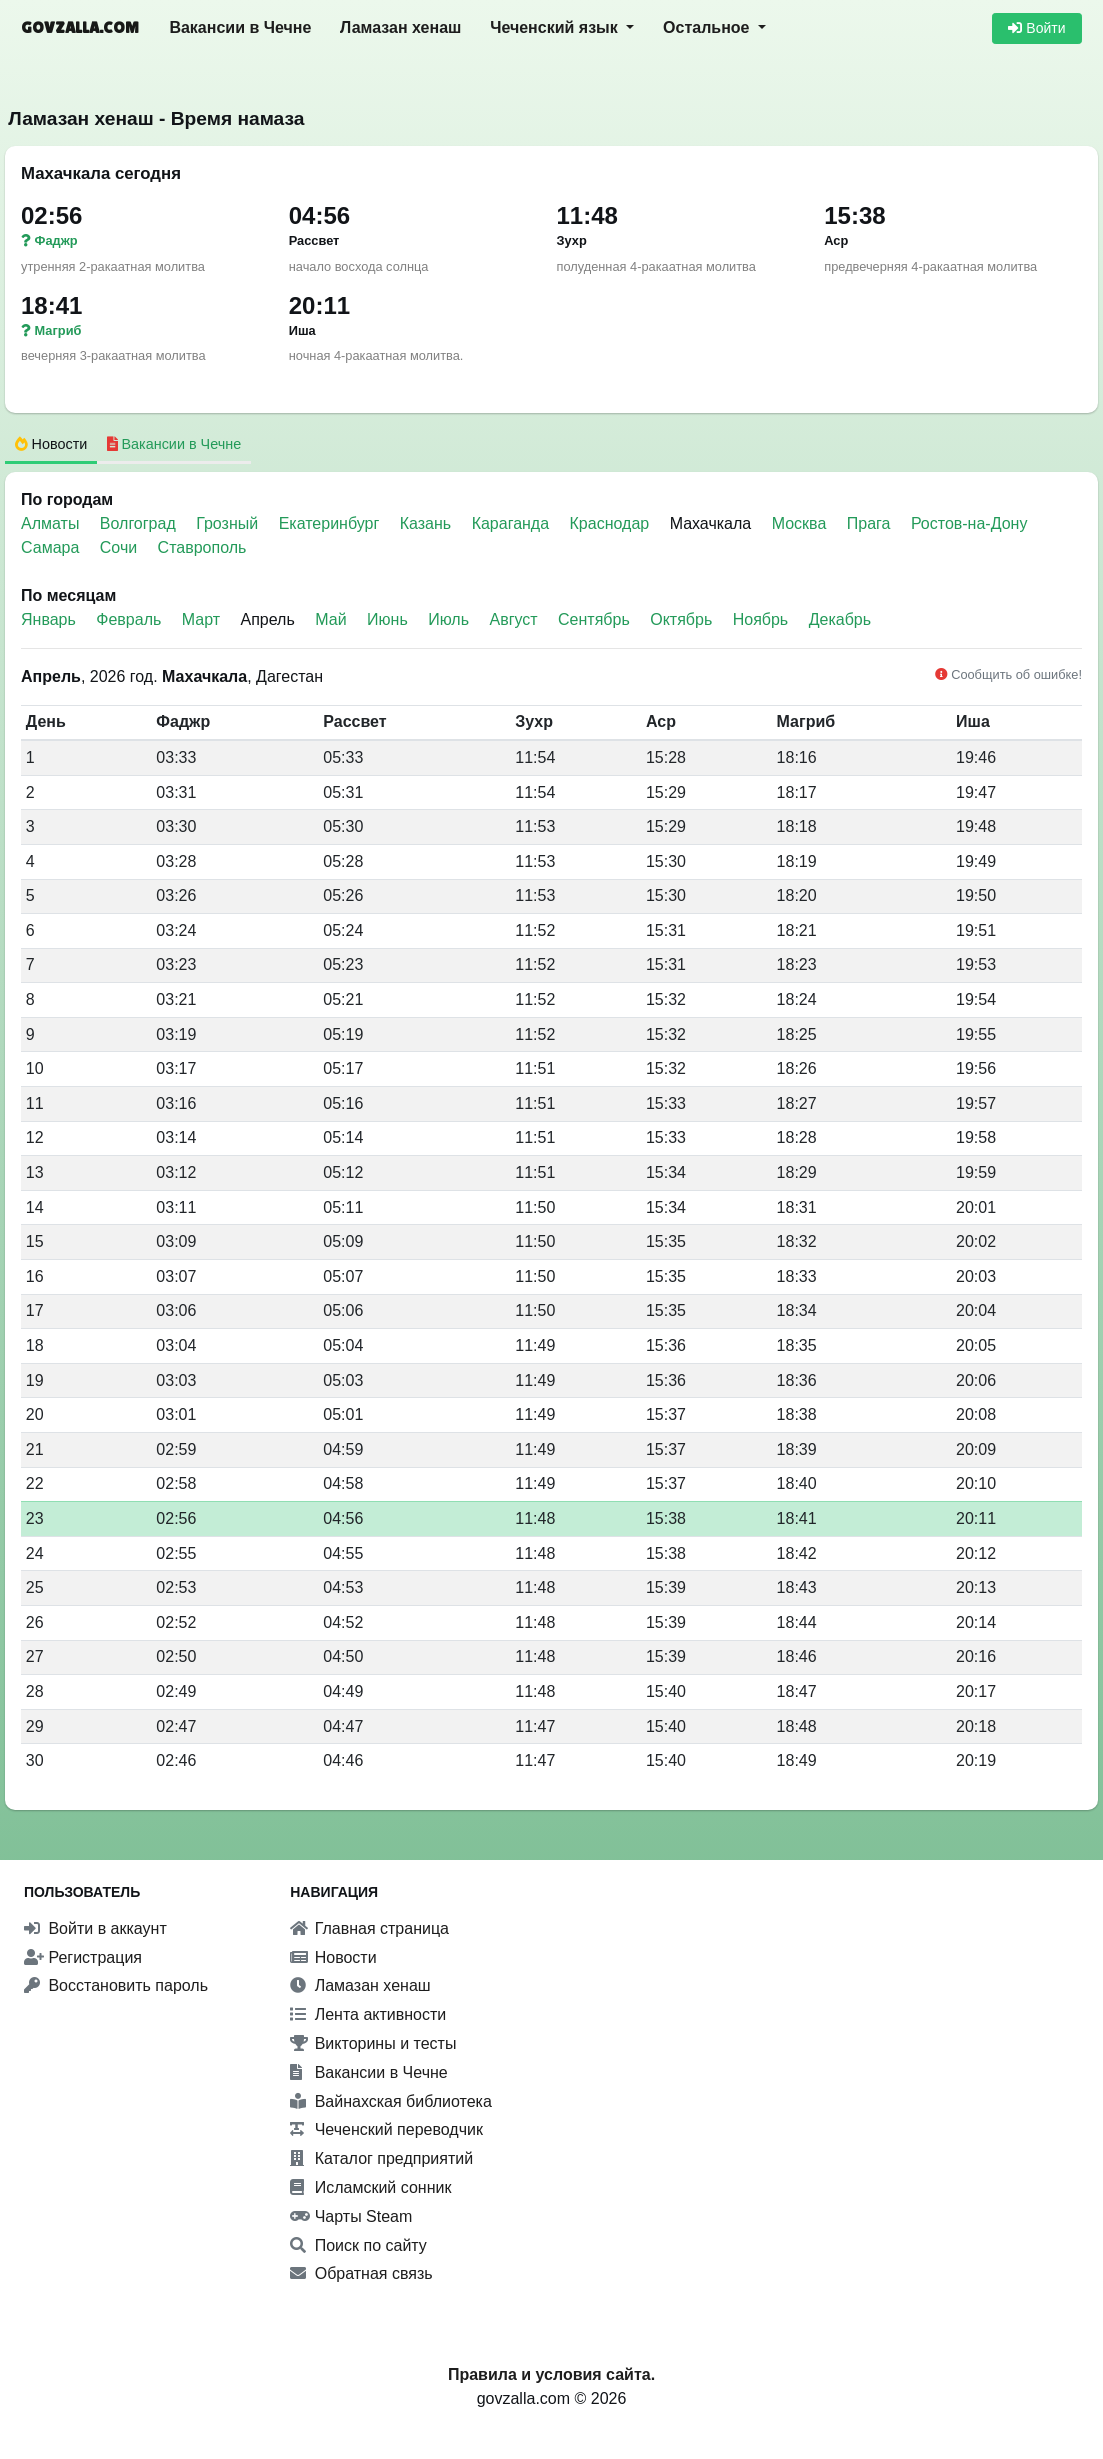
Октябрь (681, 619)
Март (201, 619)
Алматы (52, 523)
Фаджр (49, 240)
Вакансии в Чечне (240, 27)
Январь (48, 619)
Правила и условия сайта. (551, 2374)
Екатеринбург (331, 523)
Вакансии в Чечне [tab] (174, 444)
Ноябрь (761, 619)
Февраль (128, 619)
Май (330, 619)
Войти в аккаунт (95, 1928)
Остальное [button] (708, 27)
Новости (333, 1957)
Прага (871, 523)
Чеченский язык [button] (556, 27)
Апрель (268, 619)
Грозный (229, 523)
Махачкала (711, 523)
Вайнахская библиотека (391, 2101)
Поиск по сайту (358, 2245)
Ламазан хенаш (400, 27)
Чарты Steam (351, 2216)
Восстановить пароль (116, 1985)
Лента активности (368, 2014)
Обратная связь (361, 2273)
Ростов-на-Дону (969, 523)
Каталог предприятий (381, 2158)
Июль (448, 619)
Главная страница (369, 1928)
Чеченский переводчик (386, 2129)
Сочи (121, 547)
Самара (52, 547)
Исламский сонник (370, 2187)
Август (513, 619)
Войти (1036, 28)
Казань (428, 523)
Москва (801, 523)
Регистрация (83, 1957)
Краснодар (612, 523)
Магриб (51, 330)
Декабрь (840, 619)
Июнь (387, 619)
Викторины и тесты (373, 2043)
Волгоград (140, 523)
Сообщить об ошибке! (1008, 674)
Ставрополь (202, 547)
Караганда (513, 523)
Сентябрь (594, 619)
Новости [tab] (51, 444)
